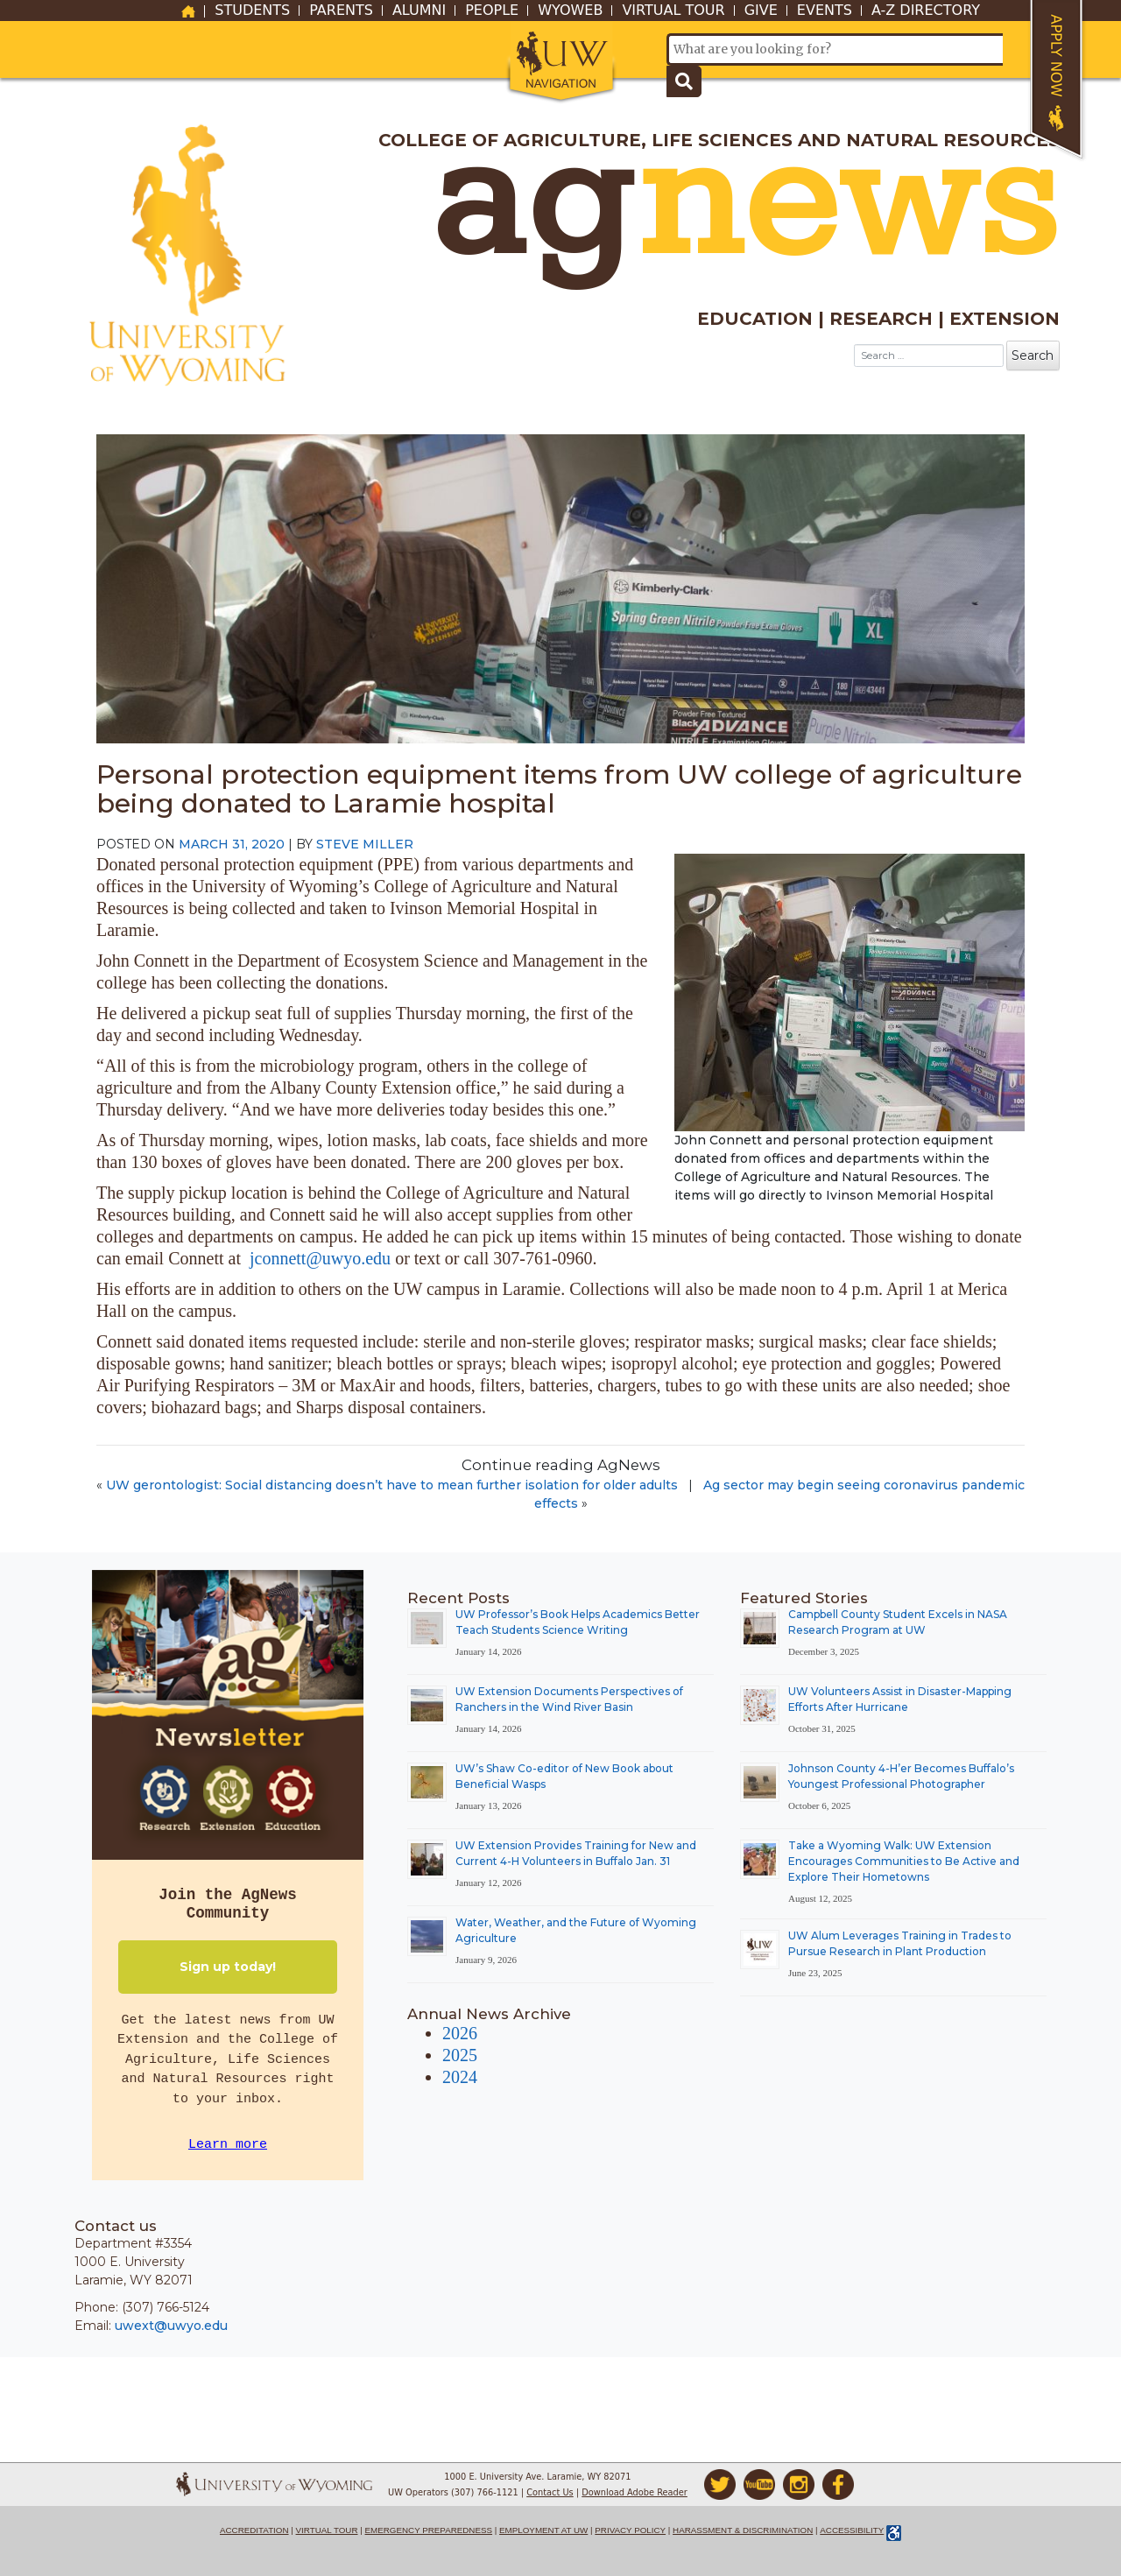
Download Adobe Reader (634, 2492)
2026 (459, 2033)
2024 (459, 2077)
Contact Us (550, 2492)
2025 (459, 2055)
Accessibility (852, 2530)
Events (824, 10)
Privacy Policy (630, 2530)
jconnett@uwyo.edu (320, 1258)
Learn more (227, 2144)
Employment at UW (543, 2530)
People (491, 10)
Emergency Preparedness (429, 2530)
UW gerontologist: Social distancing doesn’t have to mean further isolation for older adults (392, 1485)
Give (761, 10)
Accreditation (254, 2530)
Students (252, 10)
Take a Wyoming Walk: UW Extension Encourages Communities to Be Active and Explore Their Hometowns (903, 1861)
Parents (341, 10)
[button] (561, 63)
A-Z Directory (925, 10)
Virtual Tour (673, 10)
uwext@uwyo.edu (171, 2325)
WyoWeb (570, 10)
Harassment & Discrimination (743, 2530)
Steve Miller (364, 844)
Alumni (419, 10)
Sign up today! (228, 1966)
